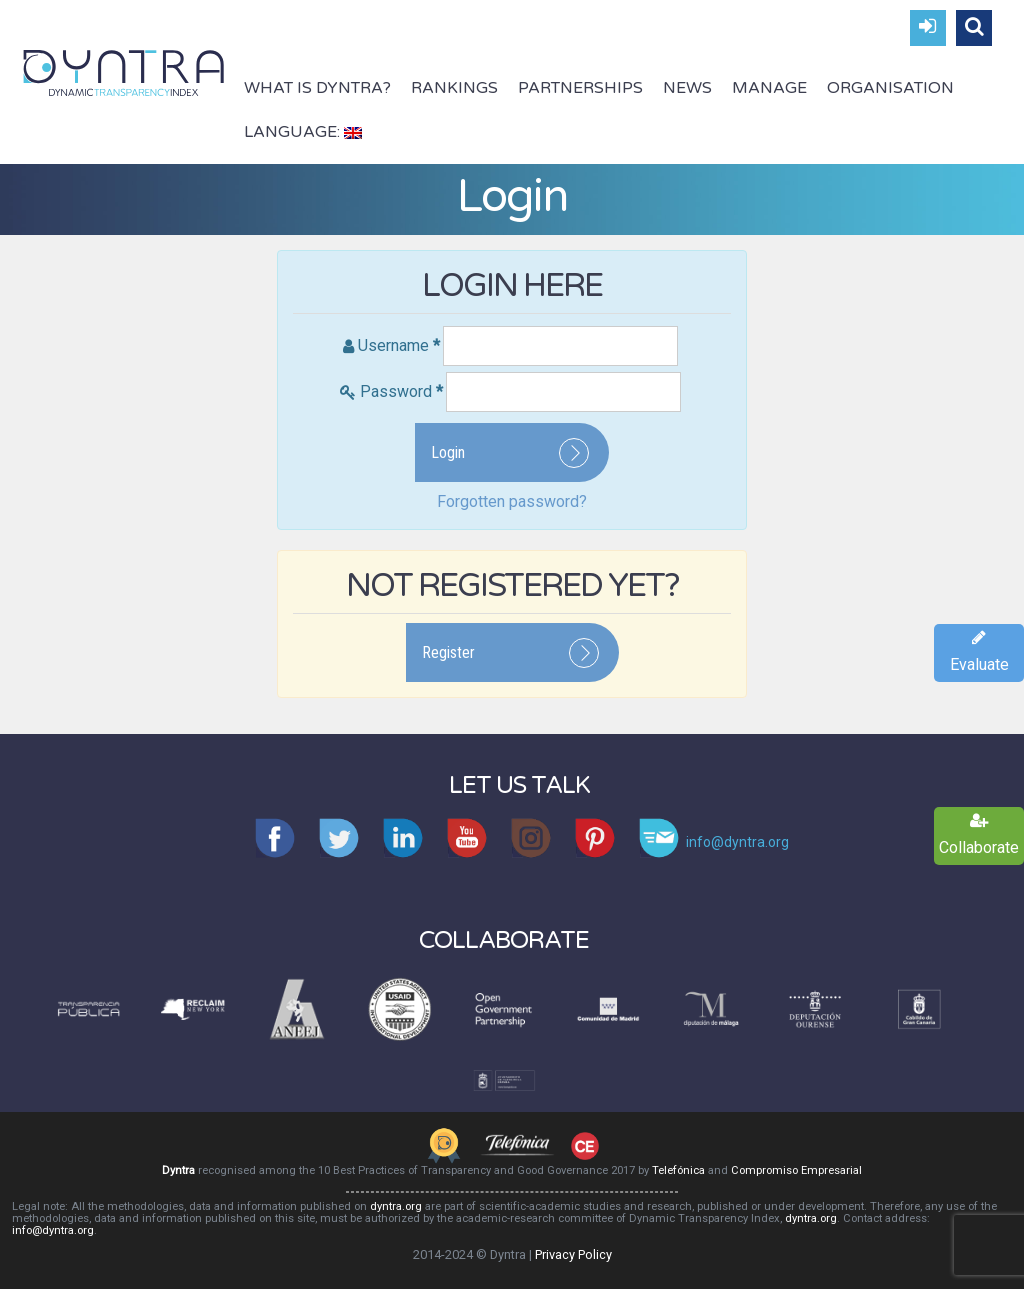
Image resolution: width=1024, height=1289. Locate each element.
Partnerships (580, 88)
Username (399, 345)
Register (448, 652)
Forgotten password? (512, 501)
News (687, 88)
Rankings (454, 88)
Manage (769, 88)
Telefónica (678, 1170)
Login (448, 452)
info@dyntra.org (53, 1230)
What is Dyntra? (317, 88)
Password (401, 391)
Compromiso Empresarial (796, 1170)
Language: (303, 132)
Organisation (890, 88)
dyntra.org (396, 1206)
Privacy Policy (573, 1254)
